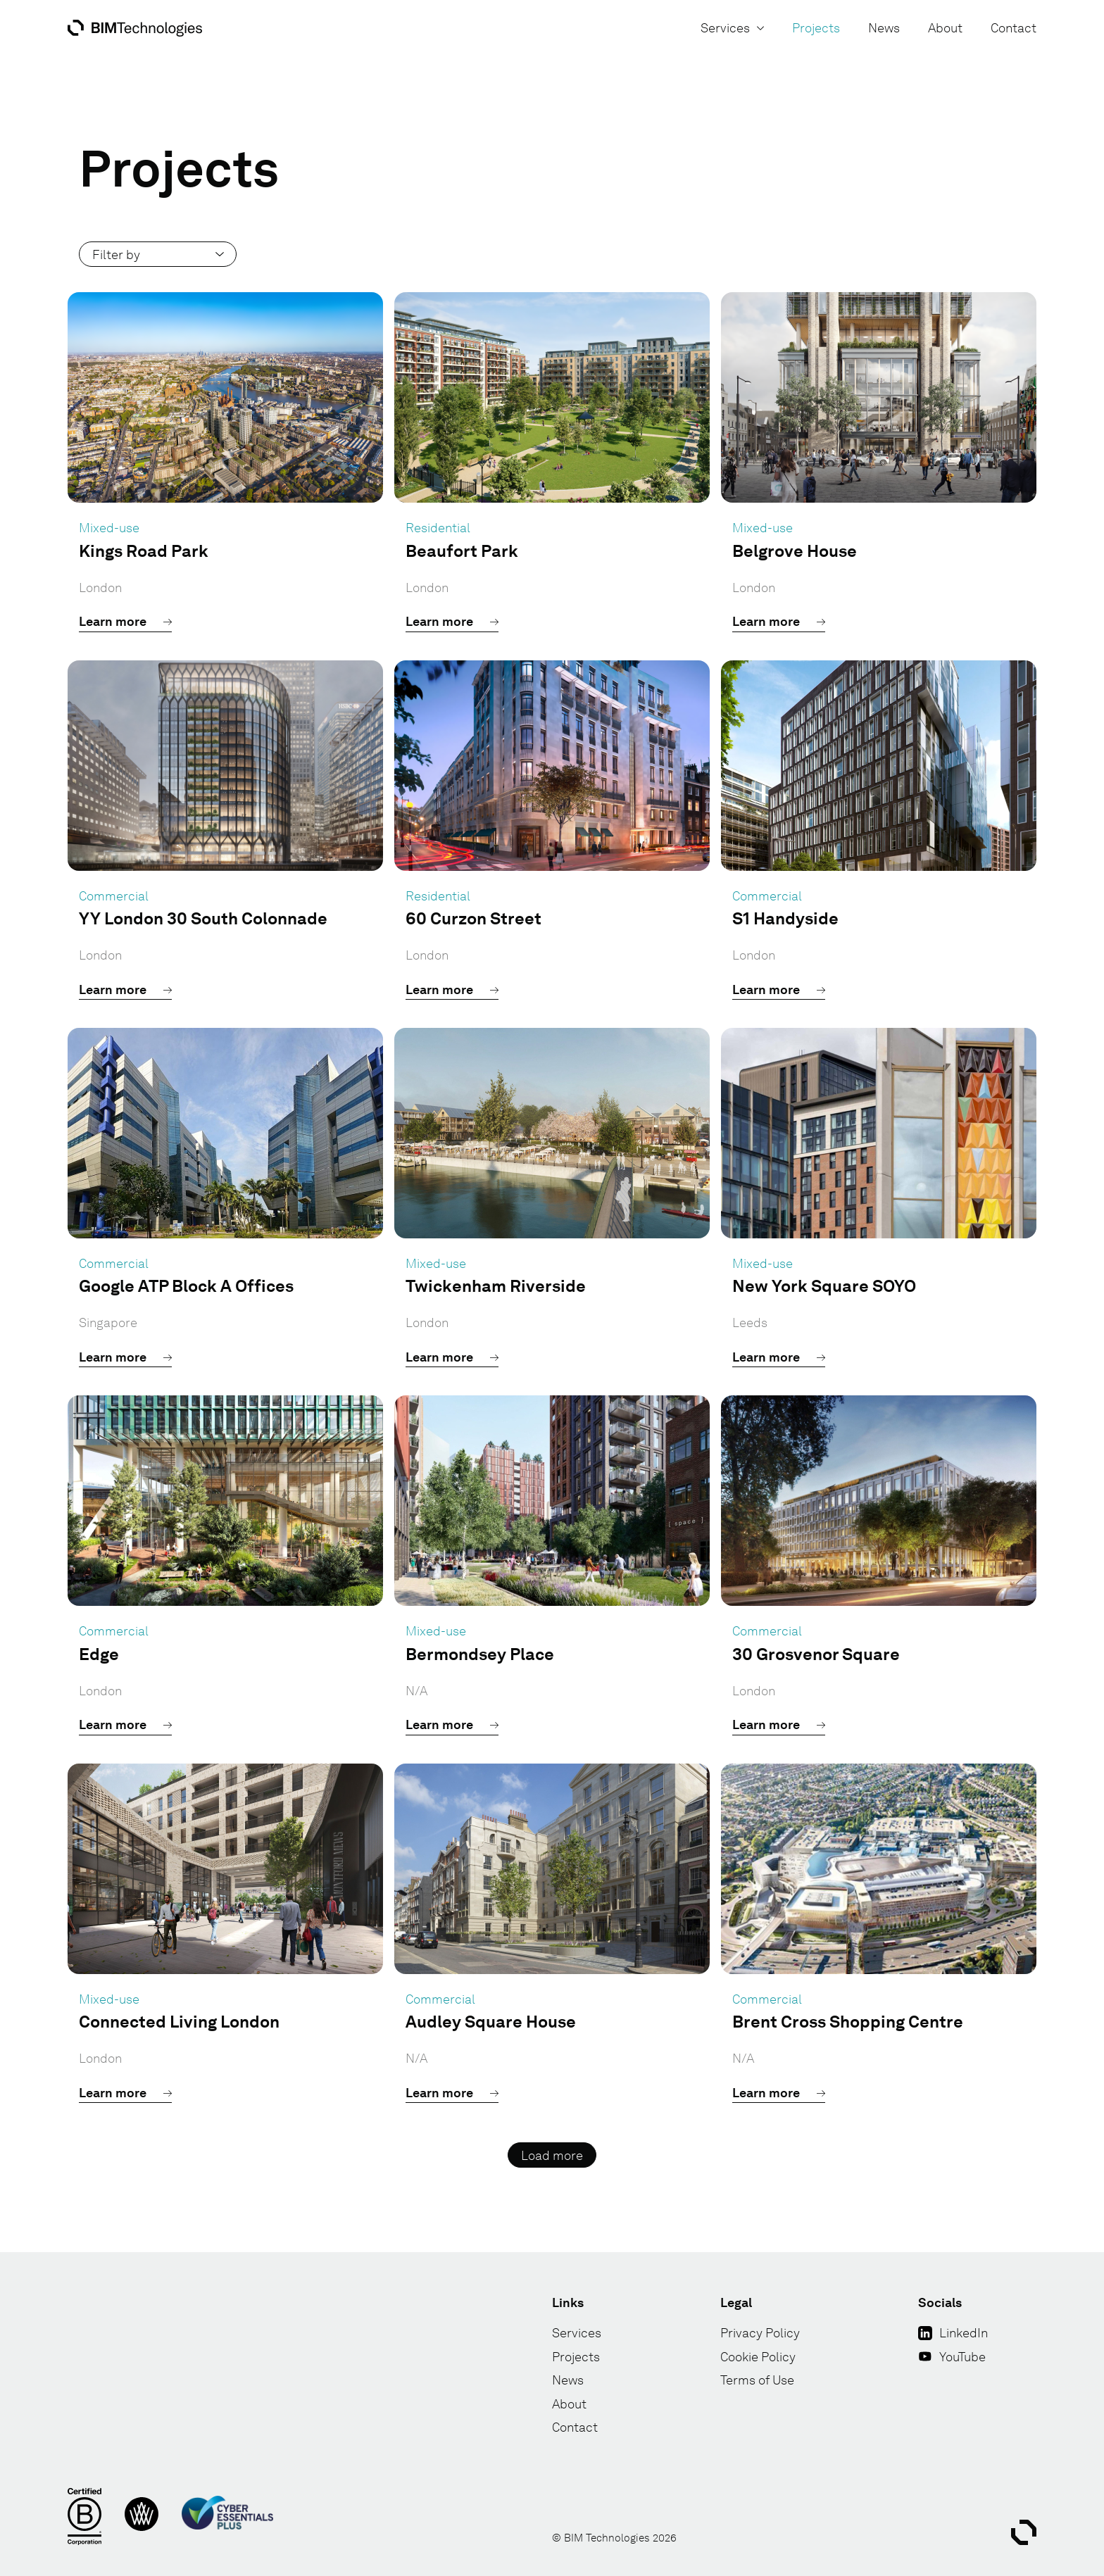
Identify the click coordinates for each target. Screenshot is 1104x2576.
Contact (1013, 27)
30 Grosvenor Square (816, 1654)
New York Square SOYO (824, 1286)
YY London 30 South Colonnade (203, 918)
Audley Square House (491, 2021)
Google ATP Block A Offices (186, 1286)
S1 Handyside (785, 918)
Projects (816, 27)
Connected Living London (179, 2021)
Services (732, 27)
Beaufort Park (462, 551)
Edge (99, 1654)
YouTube (962, 2356)
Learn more (112, 621)
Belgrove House (794, 551)
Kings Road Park (143, 551)
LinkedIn (963, 2332)
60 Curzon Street (473, 918)
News (884, 27)
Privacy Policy (760, 2332)
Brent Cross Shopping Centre (847, 2021)
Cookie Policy (758, 2356)
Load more (552, 2155)
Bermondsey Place (480, 1654)
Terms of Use (757, 2380)
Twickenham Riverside (496, 1286)
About (945, 27)
